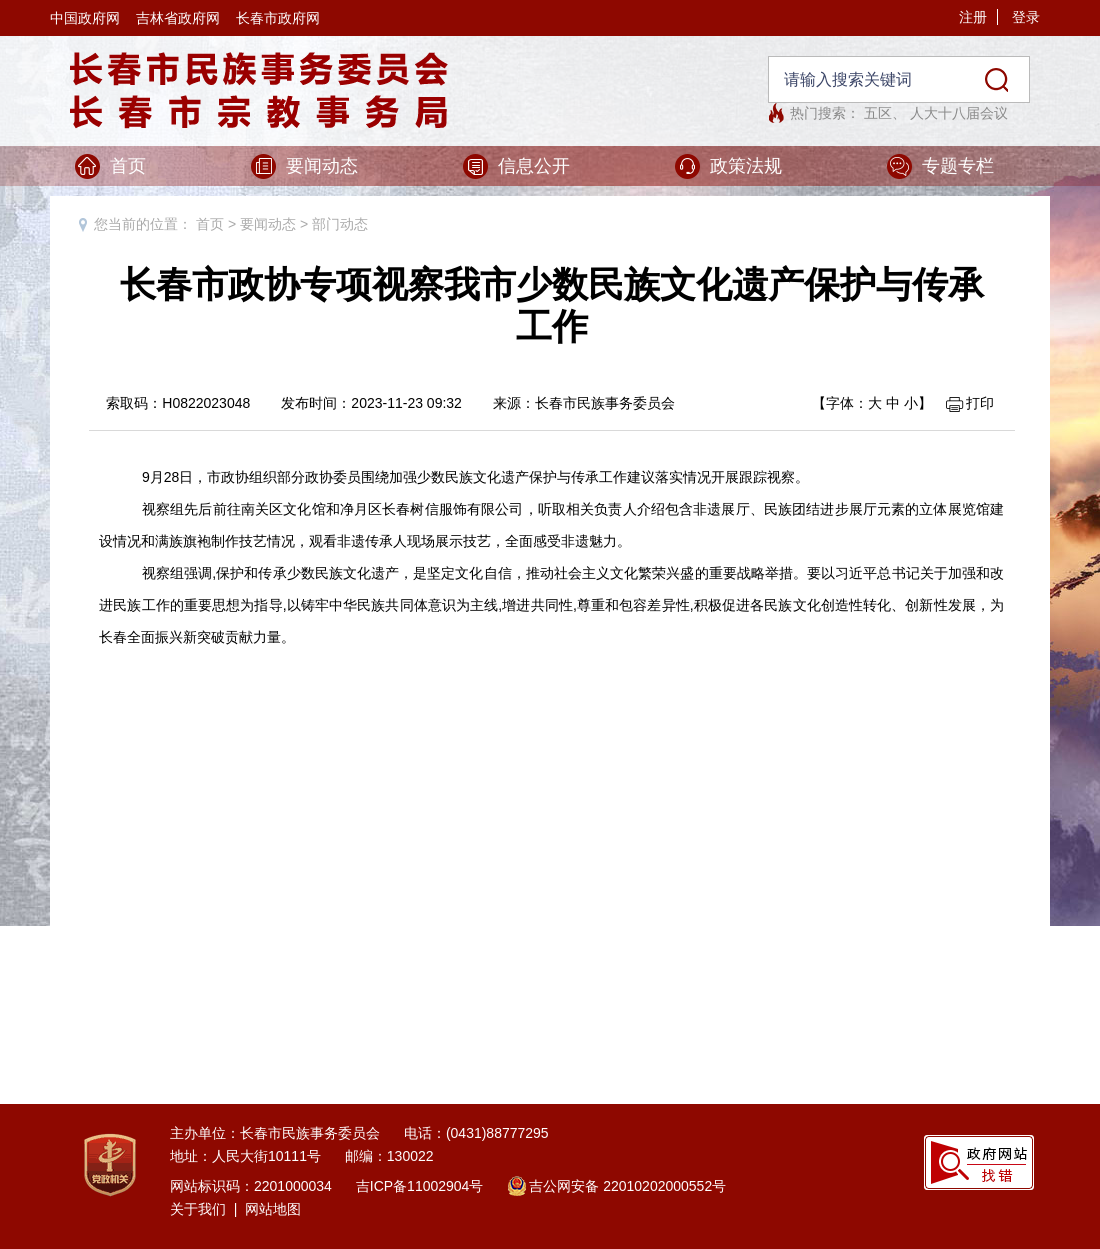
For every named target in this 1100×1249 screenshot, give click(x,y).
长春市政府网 (278, 18)
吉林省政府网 (178, 18)
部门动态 (340, 224)
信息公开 (534, 166)
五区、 (885, 113)
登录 (1026, 17)
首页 (128, 166)
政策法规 (746, 166)
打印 (980, 403)
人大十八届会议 (959, 113)
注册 (973, 17)
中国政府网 (85, 18)
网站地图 (273, 1209)
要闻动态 (322, 166)
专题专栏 (958, 166)
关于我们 (198, 1209)
